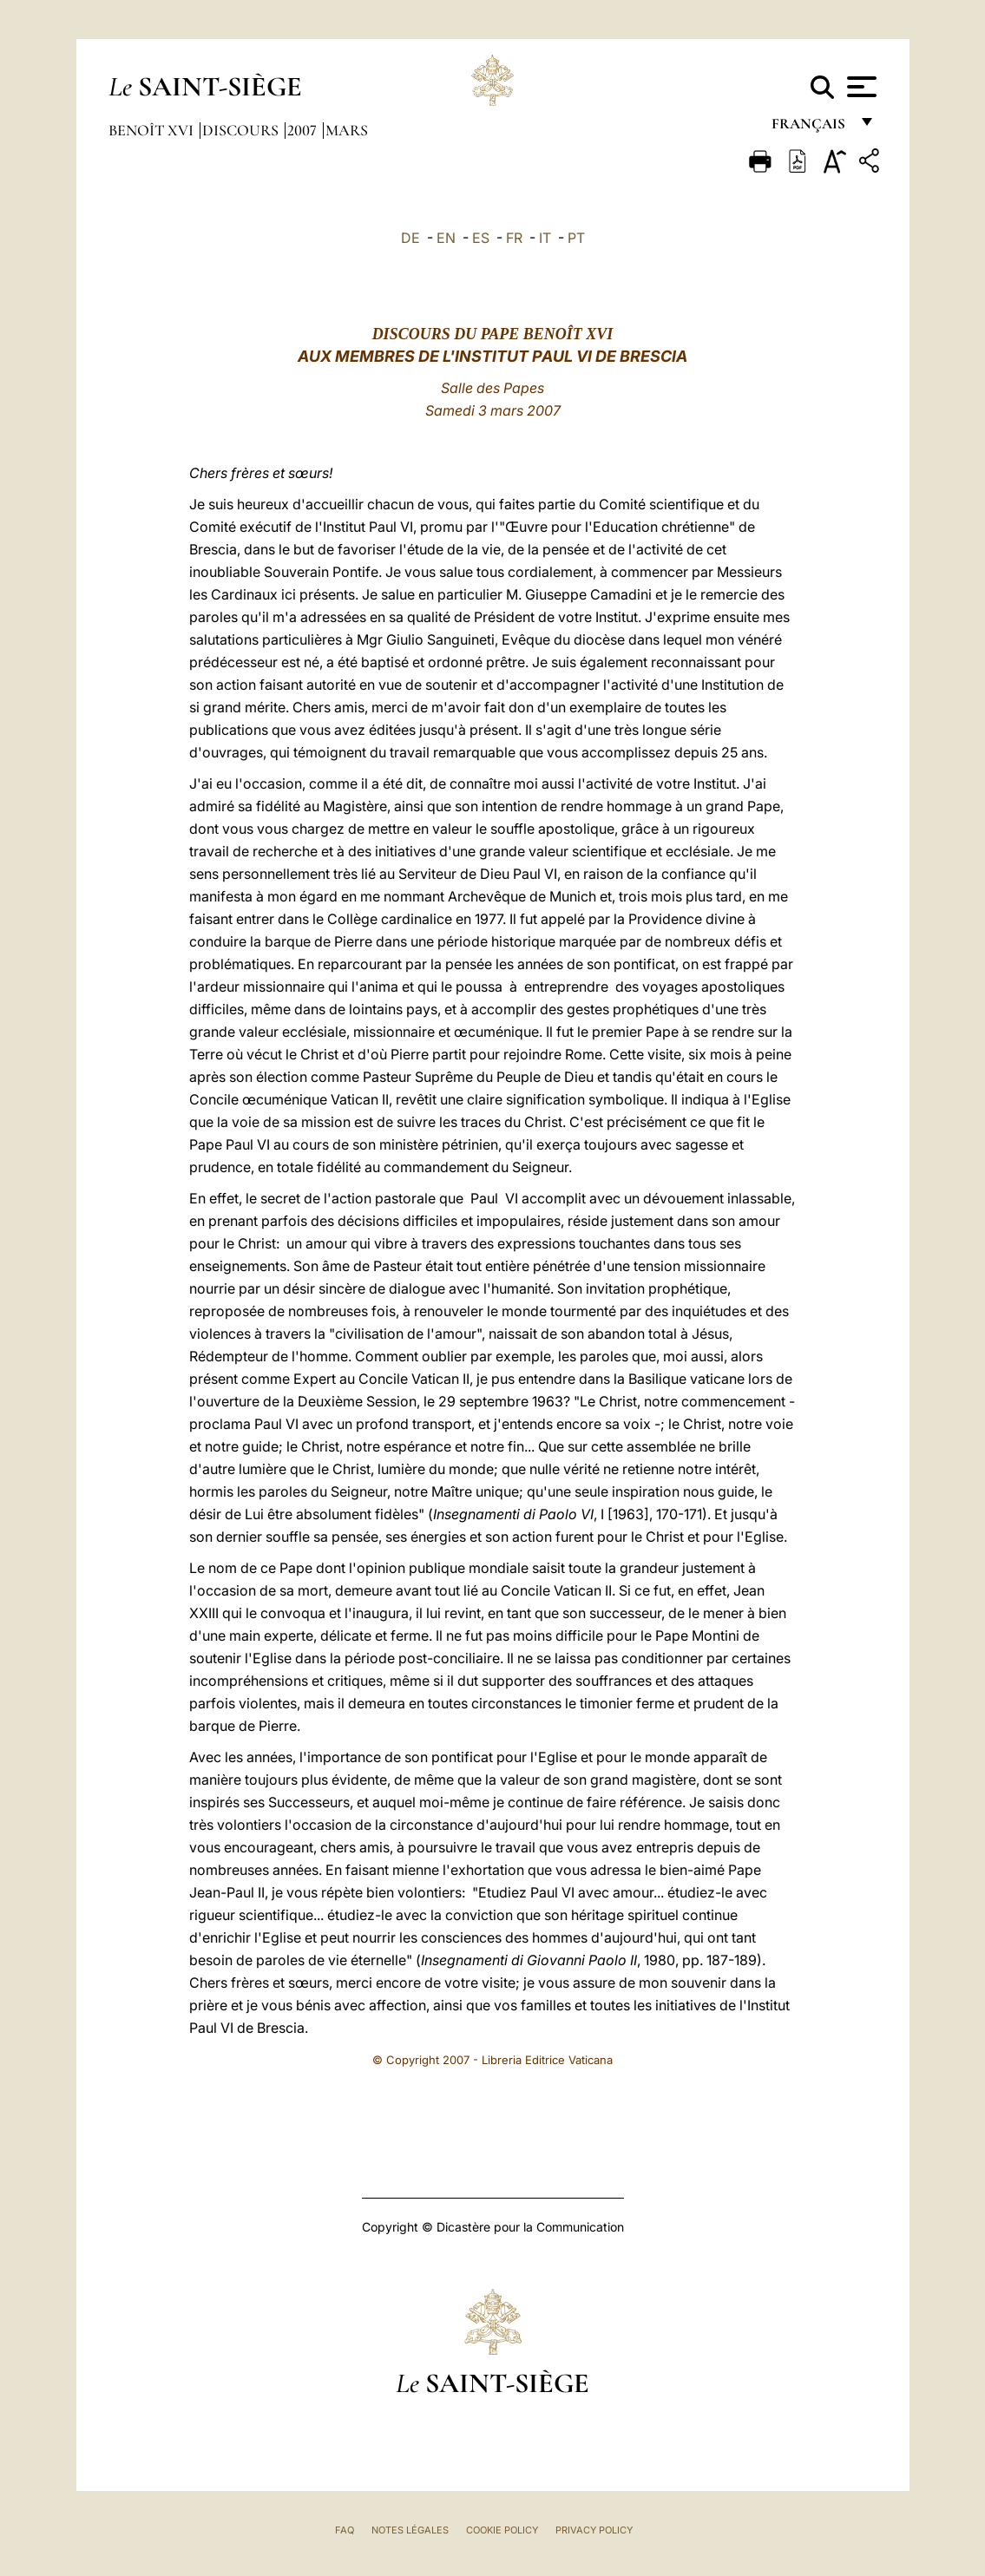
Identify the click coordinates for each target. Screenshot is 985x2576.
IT (545, 237)
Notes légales (410, 2530)
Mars (346, 130)
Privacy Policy (594, 2530)
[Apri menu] (860, 87)
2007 (303, 130)
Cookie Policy (502, 2530)
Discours (242, 130)
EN (446, 237)
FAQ (344, 2530)
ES (480, 237)
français (810, 128)
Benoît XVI (152, 130)
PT (576, 237)
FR (514, 237)
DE (410, 237)
